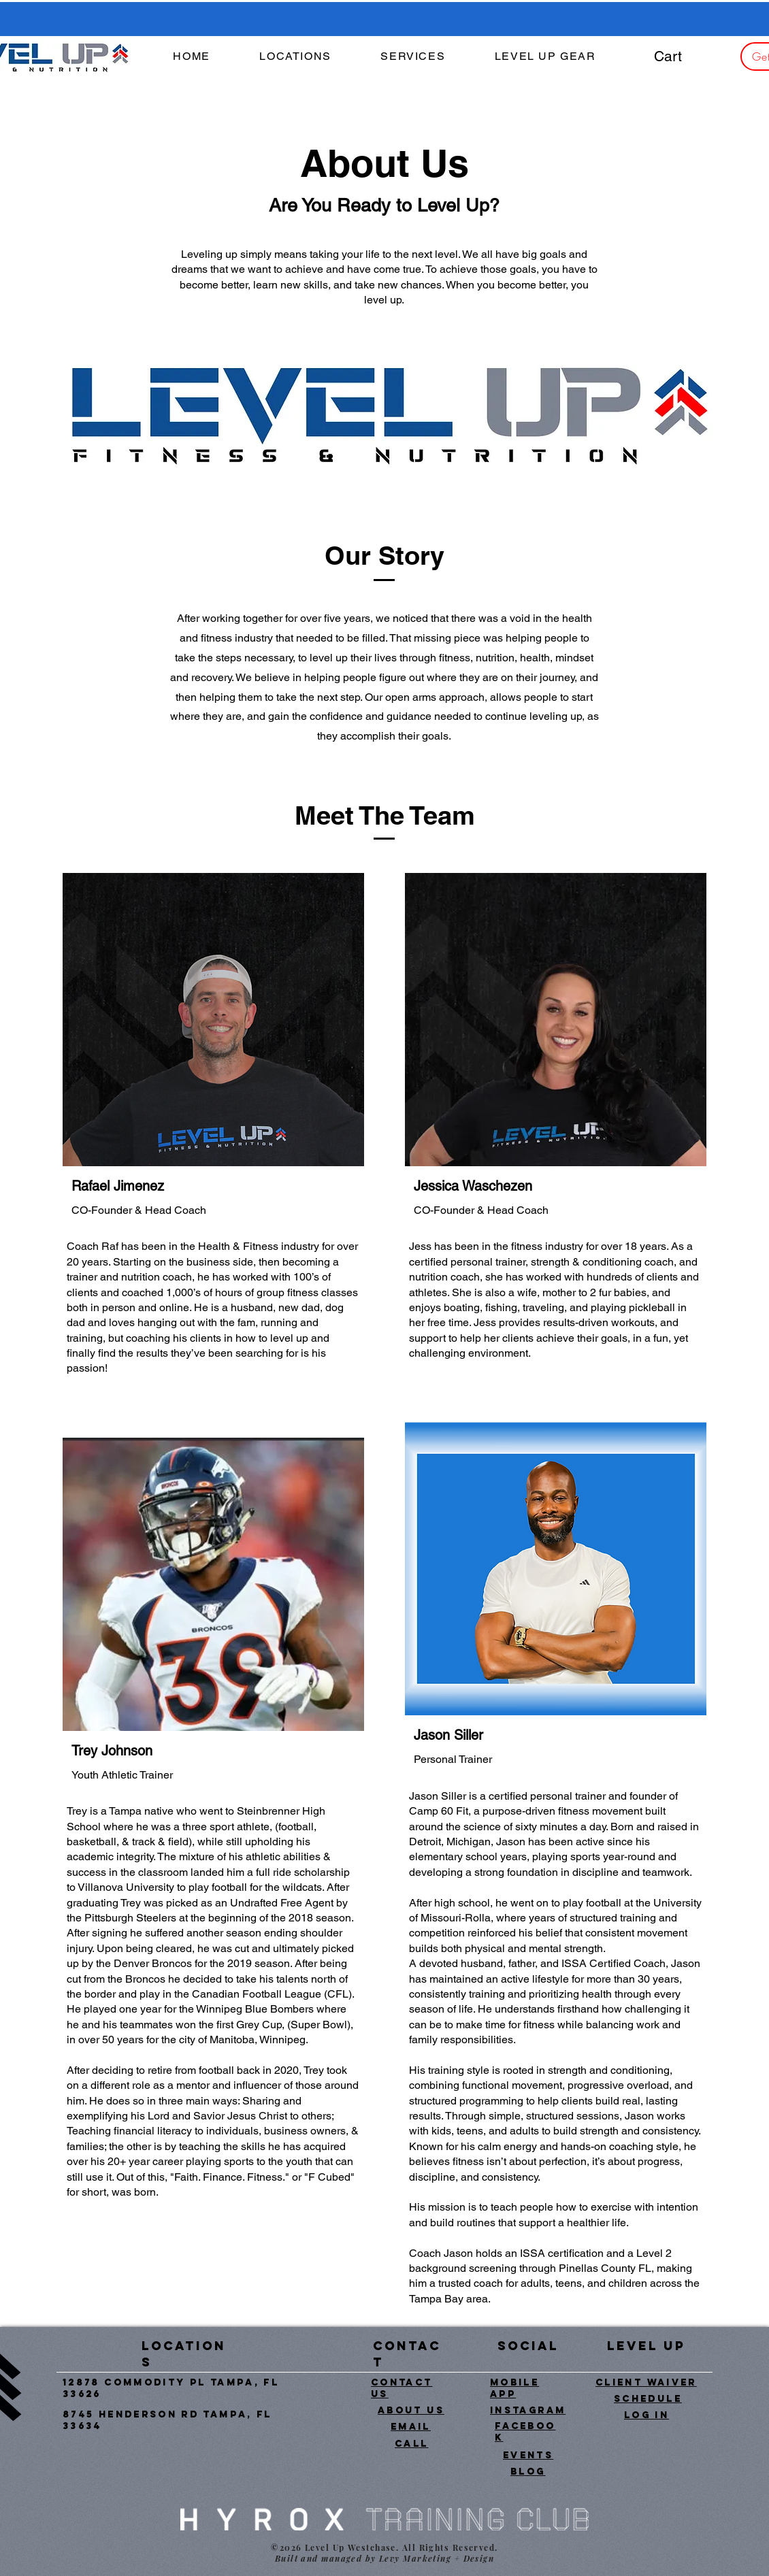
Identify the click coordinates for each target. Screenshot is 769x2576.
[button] (413, 57)
